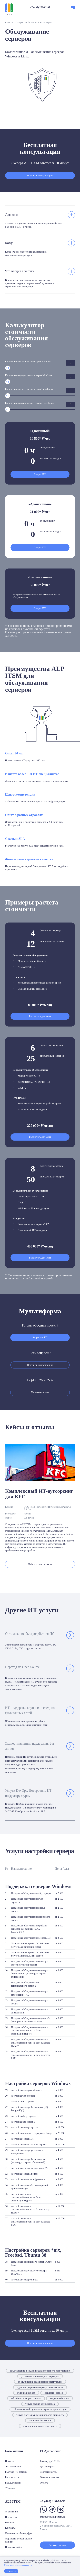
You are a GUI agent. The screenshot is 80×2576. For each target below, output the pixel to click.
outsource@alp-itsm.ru (52, 2516)
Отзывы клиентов (49, 2477)
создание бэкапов (59, 2398)
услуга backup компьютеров (40, 2404)
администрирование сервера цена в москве (40, 2387)
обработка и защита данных (26, 2398)
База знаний (14, 2451)
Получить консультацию (40, 175)
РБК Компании (13, 2482)
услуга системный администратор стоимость (40, 2415)
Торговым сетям (48, 2471)
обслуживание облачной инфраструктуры (40, 2382)
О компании (11, 2511)
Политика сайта (13, 2547)
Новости (9, 2461)
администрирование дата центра (40, 2426)
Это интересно (13, 2466)
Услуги (20, 22)
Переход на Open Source (22, 1667)
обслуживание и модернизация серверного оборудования (40, 2371)
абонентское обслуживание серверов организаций (40, 2409)
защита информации (40, 2420)
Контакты (10, 2527)
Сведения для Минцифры (18, 2533)
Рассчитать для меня (40, 1016)
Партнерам (11, 2517)
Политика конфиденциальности (18, 2565)
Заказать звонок (57, 2545)
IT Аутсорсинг (50, 2451)
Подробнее (70, 1635)
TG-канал (10, 2488)
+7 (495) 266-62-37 (40, 7)
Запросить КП (40, 1337)
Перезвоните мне (40, 1392)
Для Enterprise (47, 2466)
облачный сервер (26, 2393)
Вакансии (10, 2522)
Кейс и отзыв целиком (40, 1564)
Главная (9, 22)
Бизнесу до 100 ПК (50, 2461)
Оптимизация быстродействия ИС (29, 1633)
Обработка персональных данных (18, 2540)
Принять (11, 2571)
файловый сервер (53, 2393)
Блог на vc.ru (12, 2477)
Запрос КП (40, 474)
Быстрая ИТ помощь (16, 2471)
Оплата (44, 2482)
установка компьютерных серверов (40, 2376)
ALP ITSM (13, 2501)
